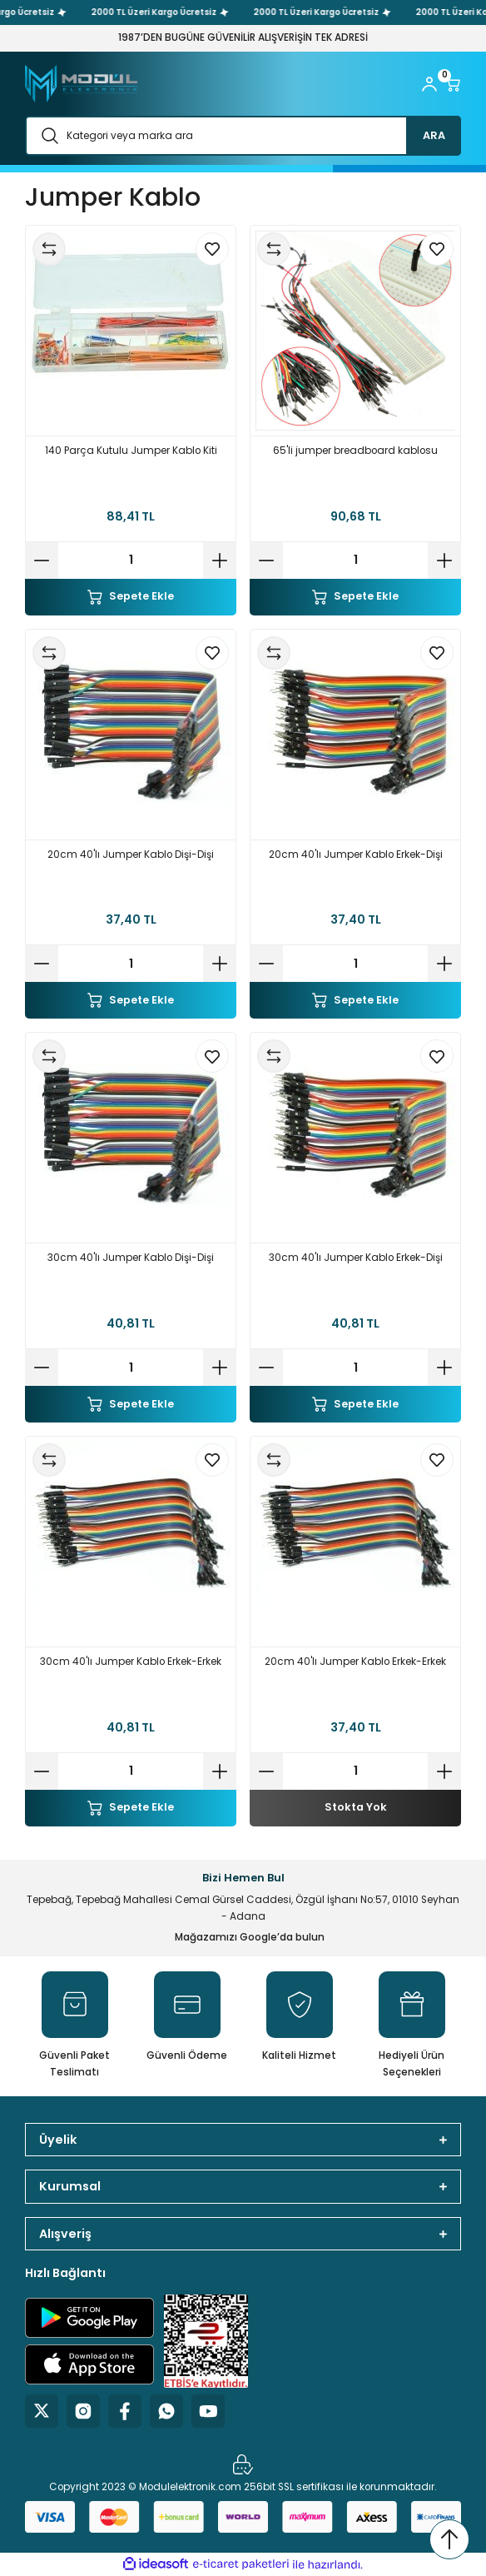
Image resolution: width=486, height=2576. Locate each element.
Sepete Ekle (130, 596)
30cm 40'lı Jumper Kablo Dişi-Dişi (130, 1257)
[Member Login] (429, 84)
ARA (434, 135)
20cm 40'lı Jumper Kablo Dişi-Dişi (130, 854)
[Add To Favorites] (212, 249)
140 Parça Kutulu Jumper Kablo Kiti (131, 450)
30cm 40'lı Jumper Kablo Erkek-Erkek (130, 1661)
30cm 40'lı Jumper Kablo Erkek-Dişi (356, 1257)
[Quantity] (130, 560)
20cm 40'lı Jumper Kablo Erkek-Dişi (356, 854)
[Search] (243, 136)
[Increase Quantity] (219, 560)
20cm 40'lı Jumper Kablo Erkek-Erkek (355, 1661)
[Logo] (81, 83)
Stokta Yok (356, 1807)
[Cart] (452, 84)
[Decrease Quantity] (41, 560)
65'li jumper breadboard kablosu (355, 450)
